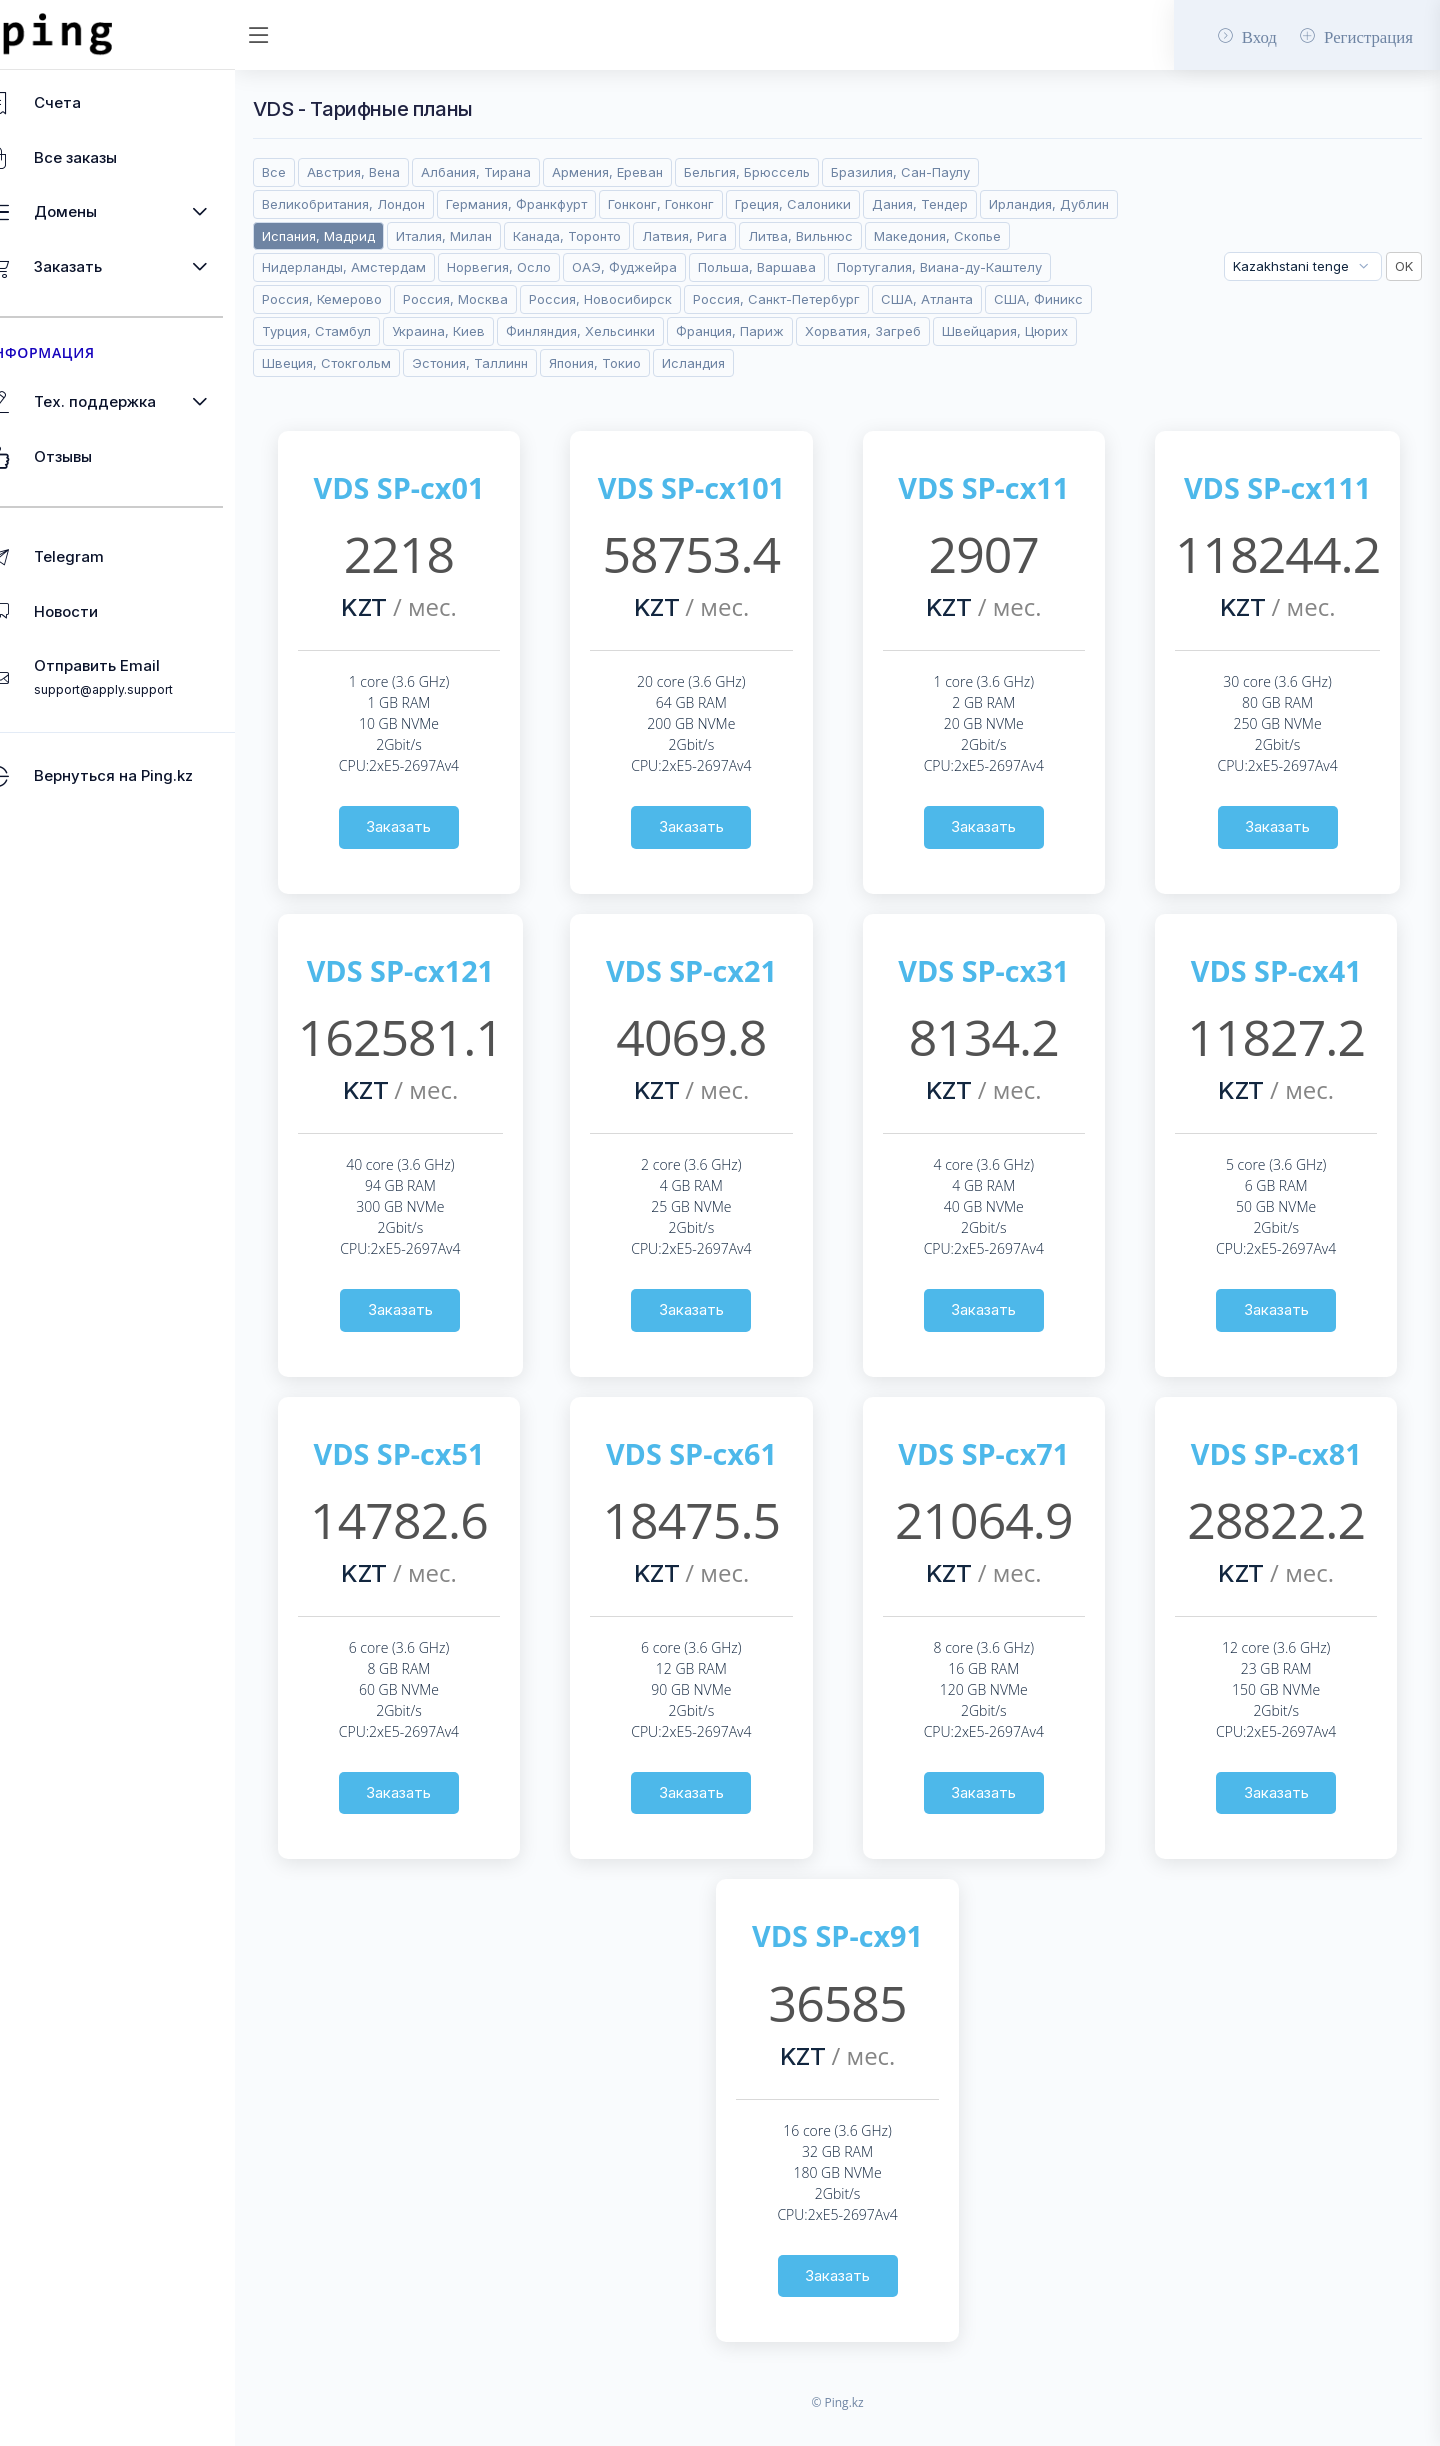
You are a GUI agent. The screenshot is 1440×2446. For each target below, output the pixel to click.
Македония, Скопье (372, 267)
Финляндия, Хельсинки (1039, 331)
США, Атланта (543, 331)
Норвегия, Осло (694, 267)
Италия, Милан (632, 236)
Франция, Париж (363, 363)
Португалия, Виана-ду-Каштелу (411, 299)
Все (321, 172)
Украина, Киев (897, 331)
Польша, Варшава (953, 267)
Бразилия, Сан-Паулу (948, 172)
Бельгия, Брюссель (795, 172)
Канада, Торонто (755, 236)
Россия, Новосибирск (873, 299)
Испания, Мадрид (506, 236)
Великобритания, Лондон (390, 204)
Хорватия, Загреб (496, 363)
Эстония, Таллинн (931, 363)
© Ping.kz (860, 2434)
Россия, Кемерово (595, 299)
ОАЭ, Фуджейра (819, 267)
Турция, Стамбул (774, 331)
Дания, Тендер (968, 204)
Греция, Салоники (840, 204)
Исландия (340, 394)
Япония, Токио (1056, 363)
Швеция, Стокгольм (786, 363)
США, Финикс (654, 331)
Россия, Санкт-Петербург (392, 331)
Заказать (440, 858)
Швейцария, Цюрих (638, 363)
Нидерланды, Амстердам (539, 267)
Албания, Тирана (523, 172)
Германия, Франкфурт (563, 204)
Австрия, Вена (400, 172)
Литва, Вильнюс (989, 236)
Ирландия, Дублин (369, 236)
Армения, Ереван (654, 172)
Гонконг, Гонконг (708, 204)
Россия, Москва (728, 299)
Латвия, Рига (873, 236)
